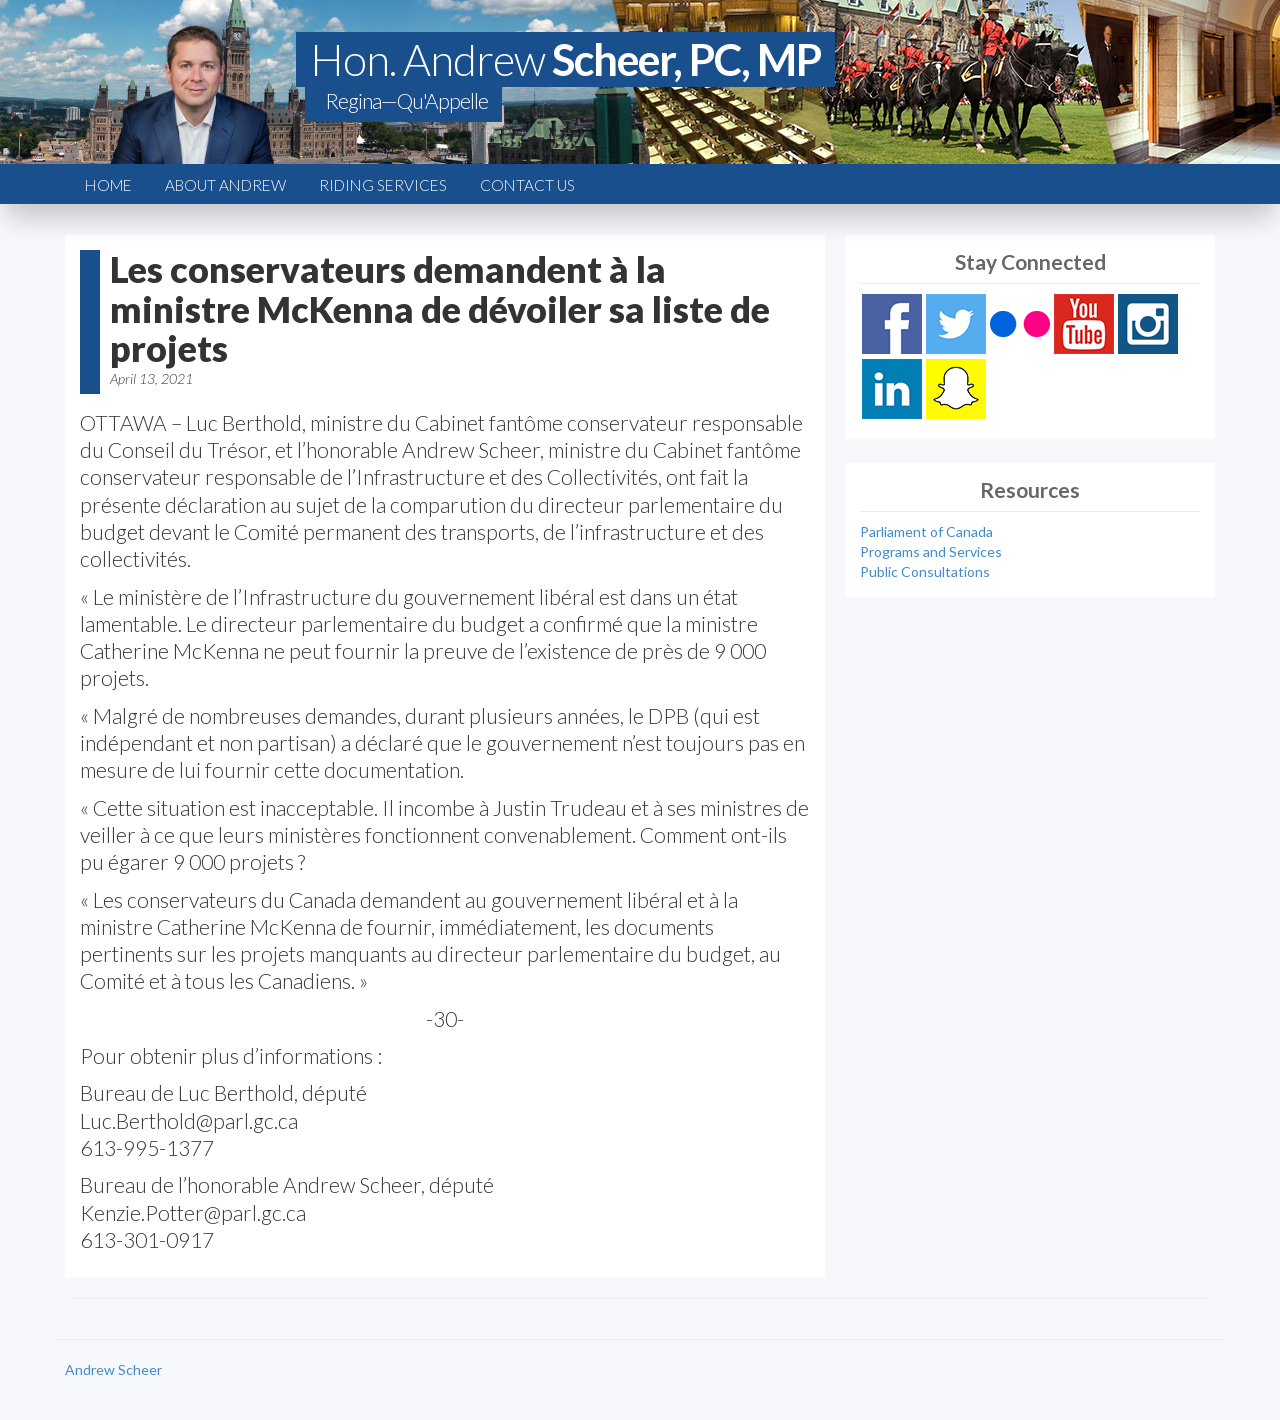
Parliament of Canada (926, 531)
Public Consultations (925, 571)
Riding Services (383, 185)
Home (108, 185)
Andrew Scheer (113, 1369)
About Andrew (225, 185)
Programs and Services (931, 551)
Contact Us (527, 185)
